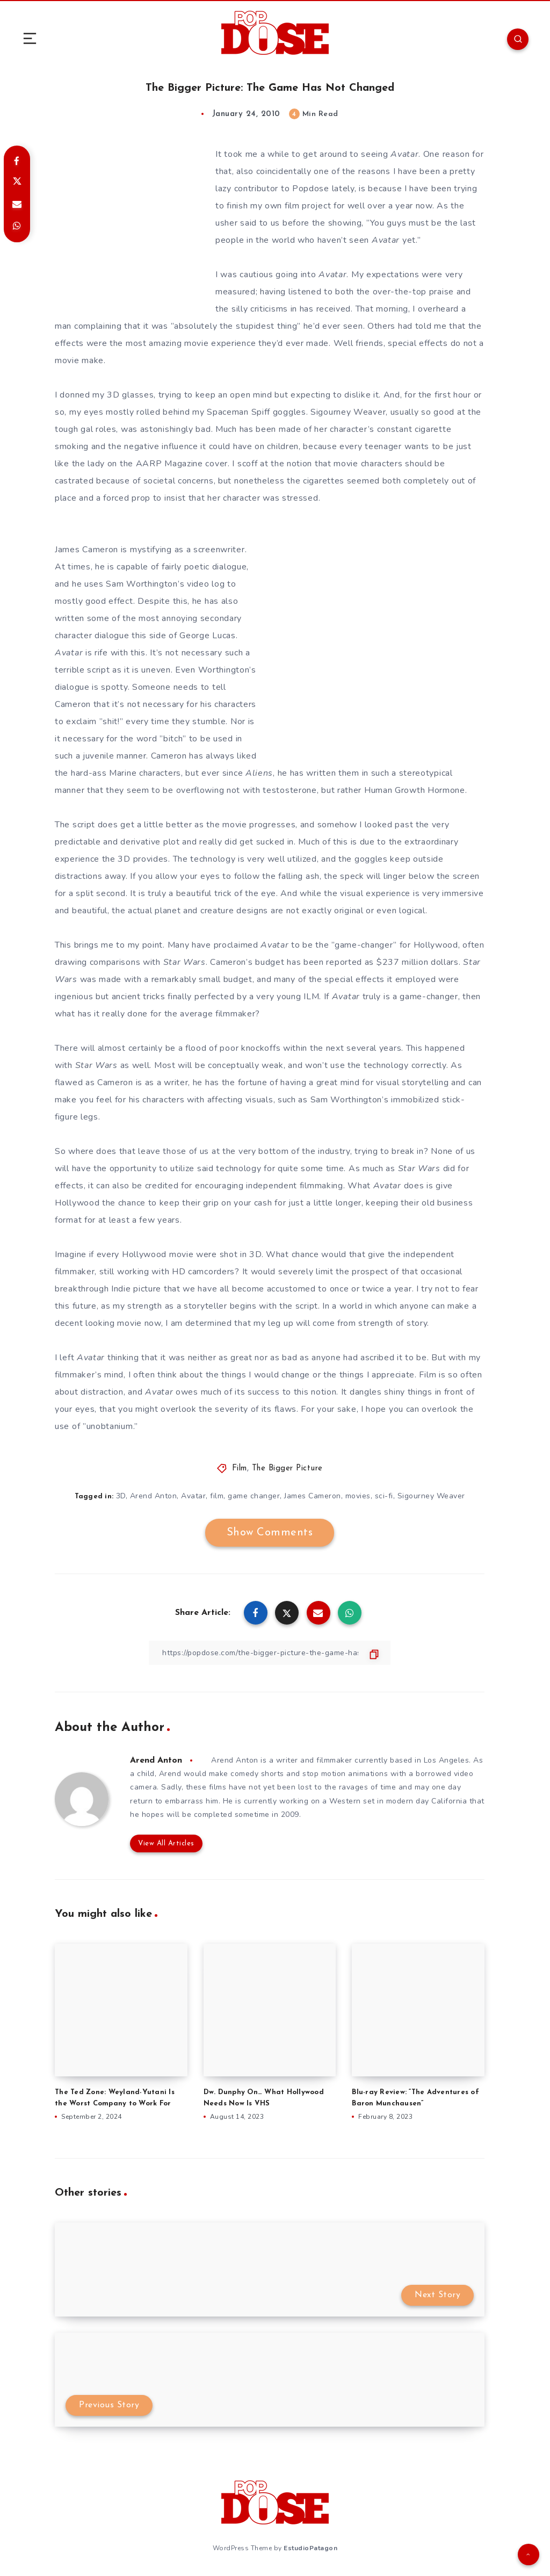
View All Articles (166, 1843)
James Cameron (312, 1496)
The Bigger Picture (287, 1468)
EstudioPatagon (310, 2548)
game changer (254, 1496)
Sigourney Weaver (431, 1496)
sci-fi (384, 1496)
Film (239, 1468)
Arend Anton (153, 1496)
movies (358, 1496)
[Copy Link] (269, 1653)
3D (121, 1496)
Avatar (193, 1496)
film (216, 1496)
